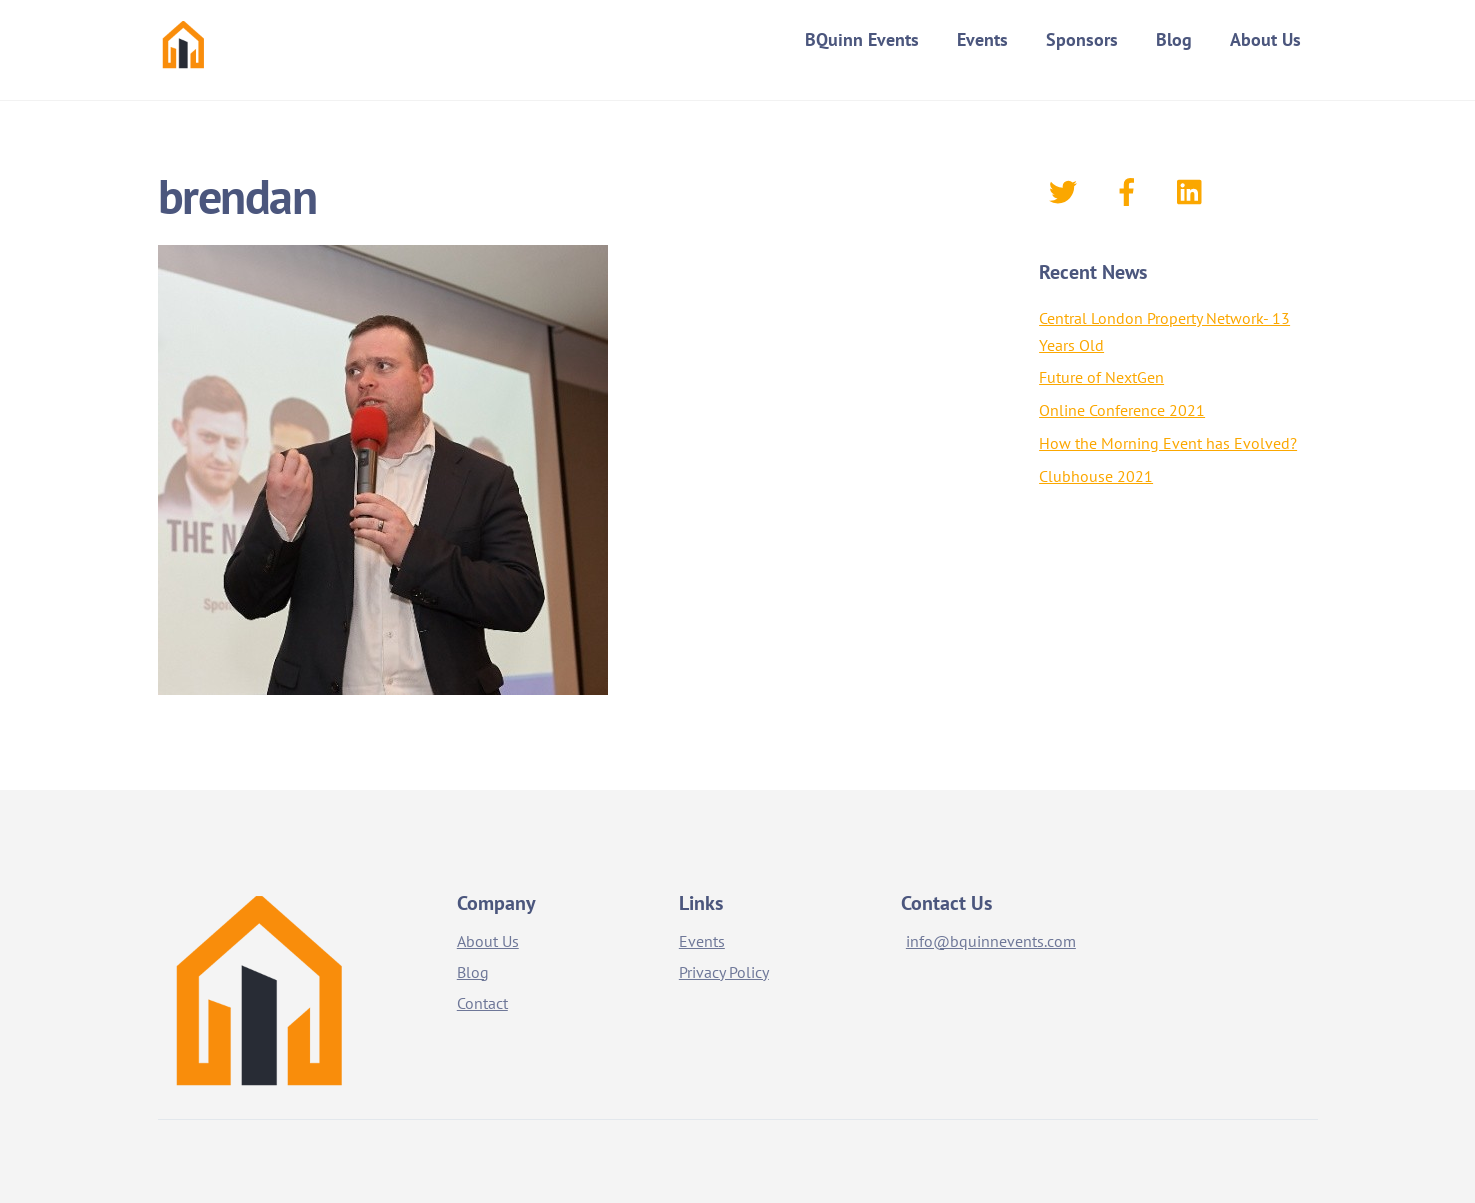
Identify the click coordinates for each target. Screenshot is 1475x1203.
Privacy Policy (724, 972)
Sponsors (1082, 39)
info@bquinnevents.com (991, 941)
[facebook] (1130, 190)
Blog (1174, 39)
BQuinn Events (862, 39)
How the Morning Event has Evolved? (1168, 443)
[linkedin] (1194, 190)
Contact (482, 1003)
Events (982, 39)
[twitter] (1066, 190)
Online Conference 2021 (1122, 410)
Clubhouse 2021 (1096, 476)
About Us (1265, 39)
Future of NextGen (1101, 377)
